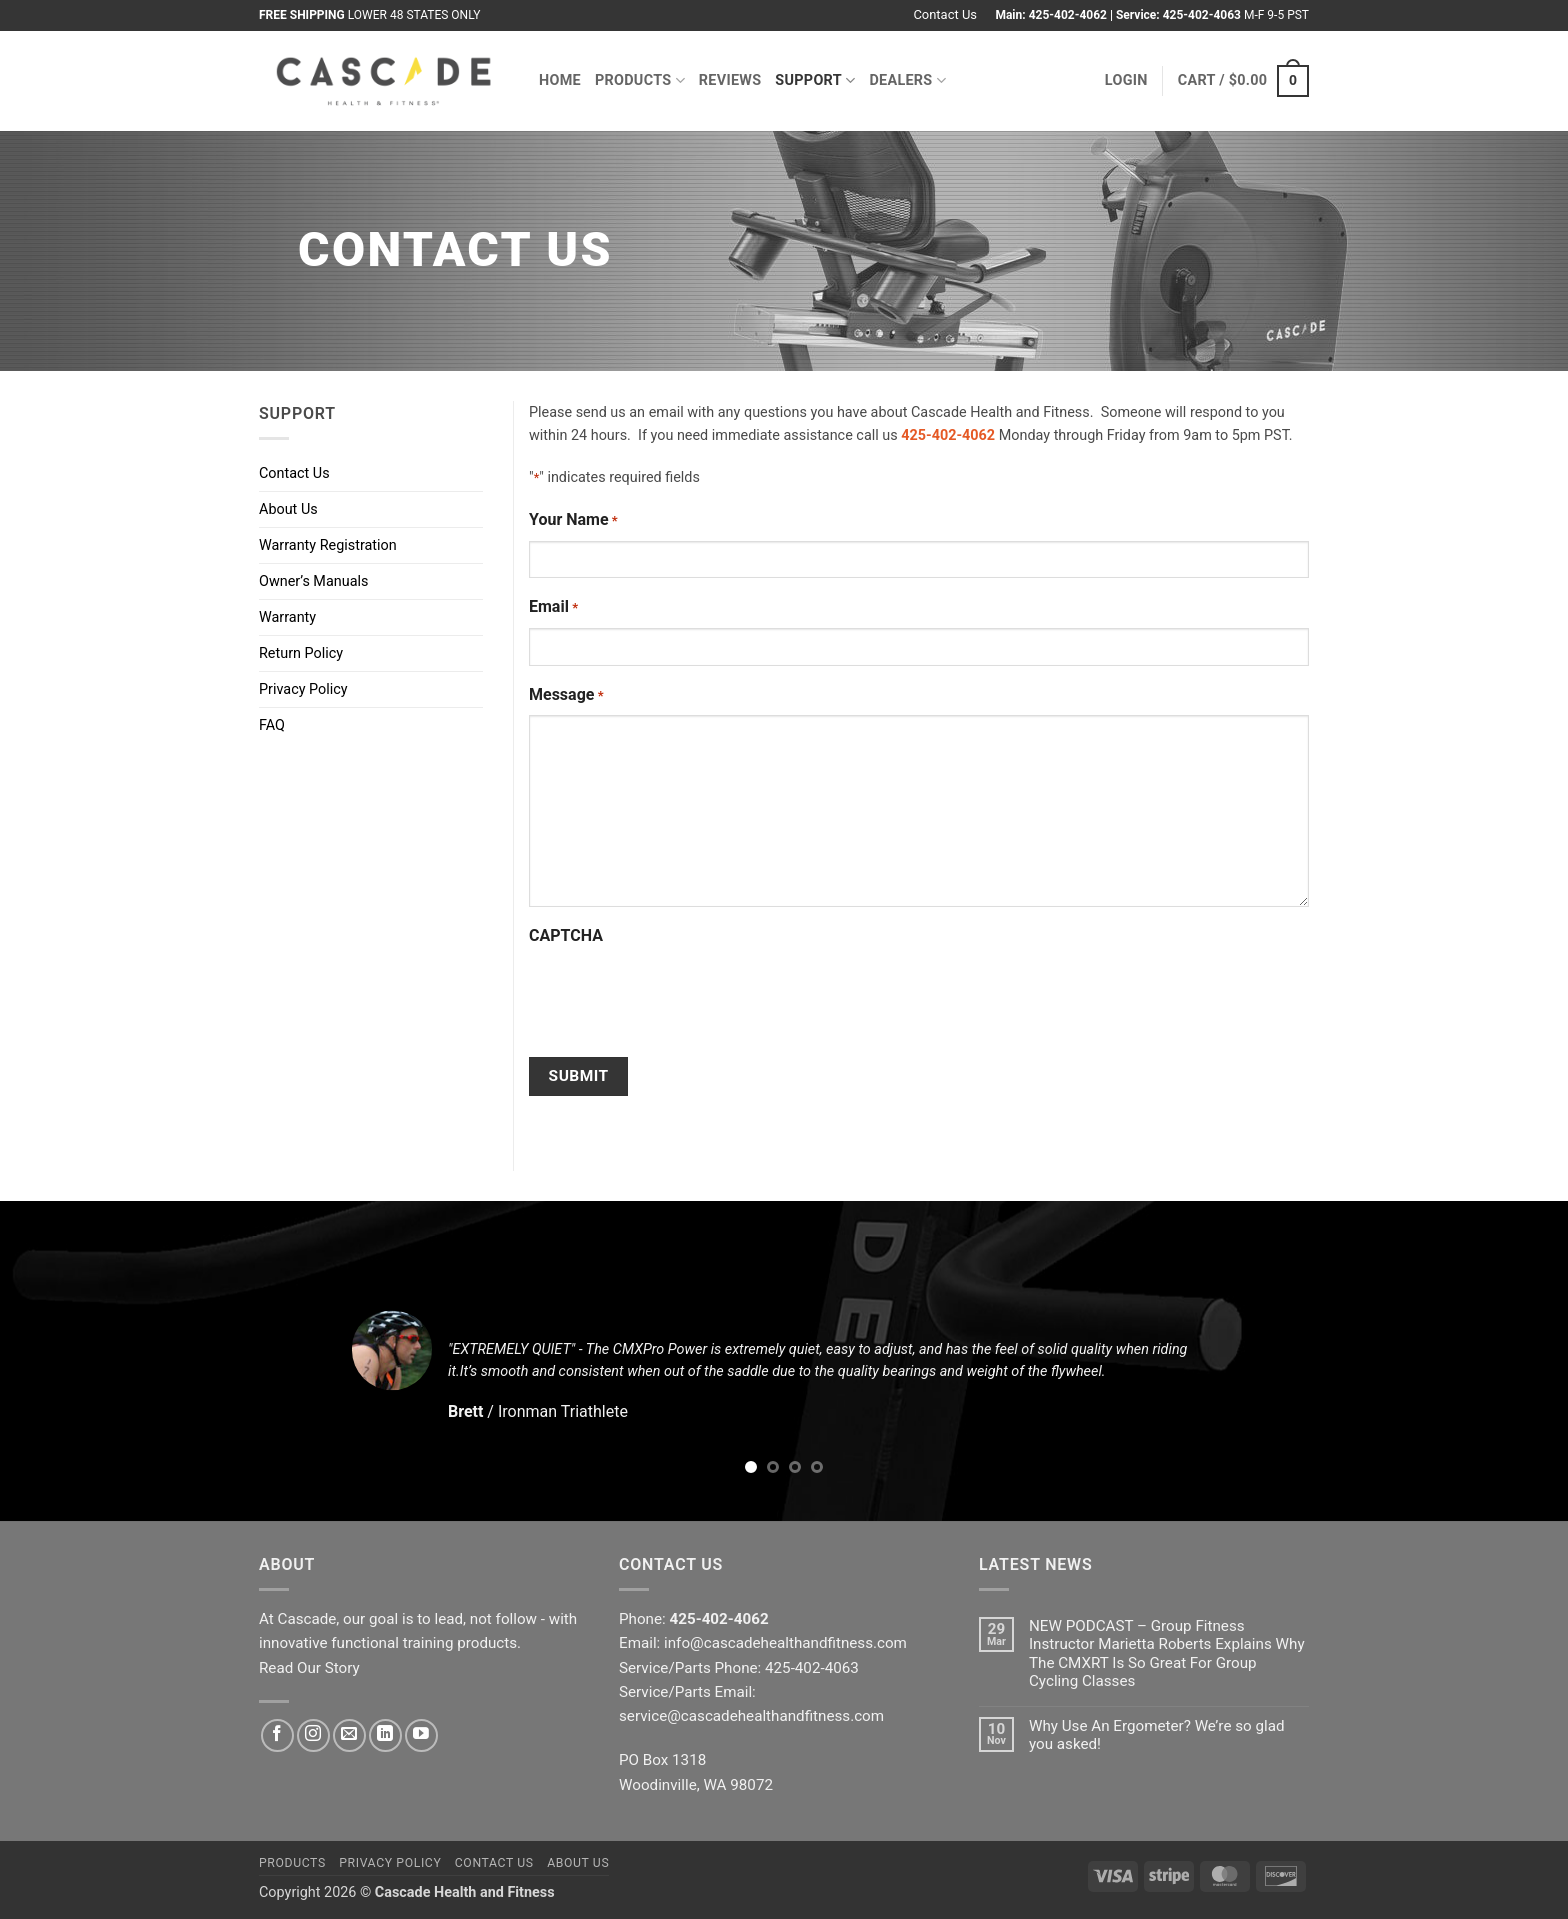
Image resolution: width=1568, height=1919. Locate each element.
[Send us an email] (349, 1735)
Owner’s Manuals (313, 581)
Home (560, 80)
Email (553, 608)
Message (566, 696)
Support (815, 80)
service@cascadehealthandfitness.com (751, 1716)
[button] (1126, 80)
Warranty (287, 617)
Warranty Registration (328, 545)
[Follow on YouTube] (421, 1735)
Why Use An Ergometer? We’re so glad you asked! (1157, 1735)
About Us (288, 509)
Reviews (730, 80)
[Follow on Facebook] (277, 1735)
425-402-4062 (1068, 15)
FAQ (272, 725)
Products (640, 80)
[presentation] (681, 996)
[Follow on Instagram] (313, 1735)
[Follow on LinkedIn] (385, 1735)
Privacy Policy (303, 689)
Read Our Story (309, 1668)
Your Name (573, 521)
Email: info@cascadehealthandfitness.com (763, 1643)
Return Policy (301, 653)
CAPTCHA (566, 935)
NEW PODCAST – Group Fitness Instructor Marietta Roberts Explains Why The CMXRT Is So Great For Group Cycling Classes (1167, 1653)
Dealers (907, 80)
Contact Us (945, 14)
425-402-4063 (1202, 15)
